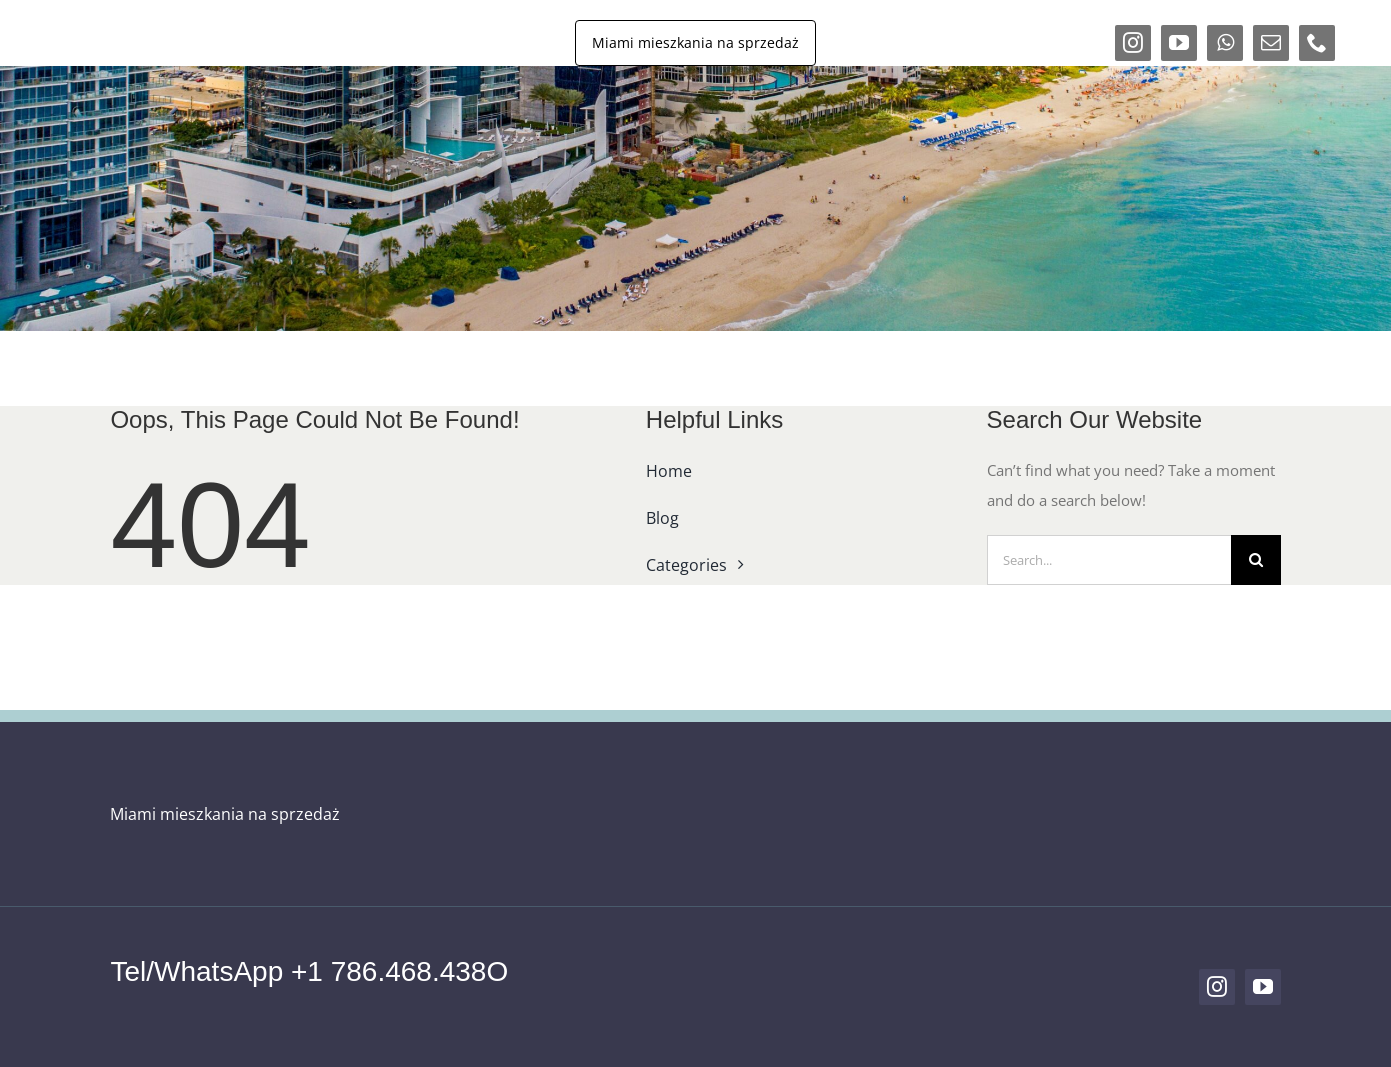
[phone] (1317, 43)
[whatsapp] (1225, 43)
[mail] (1271, 43)
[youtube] (1179, 43)
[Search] (1256, 560)
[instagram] (1133, 43)
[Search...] (1109, 560)
